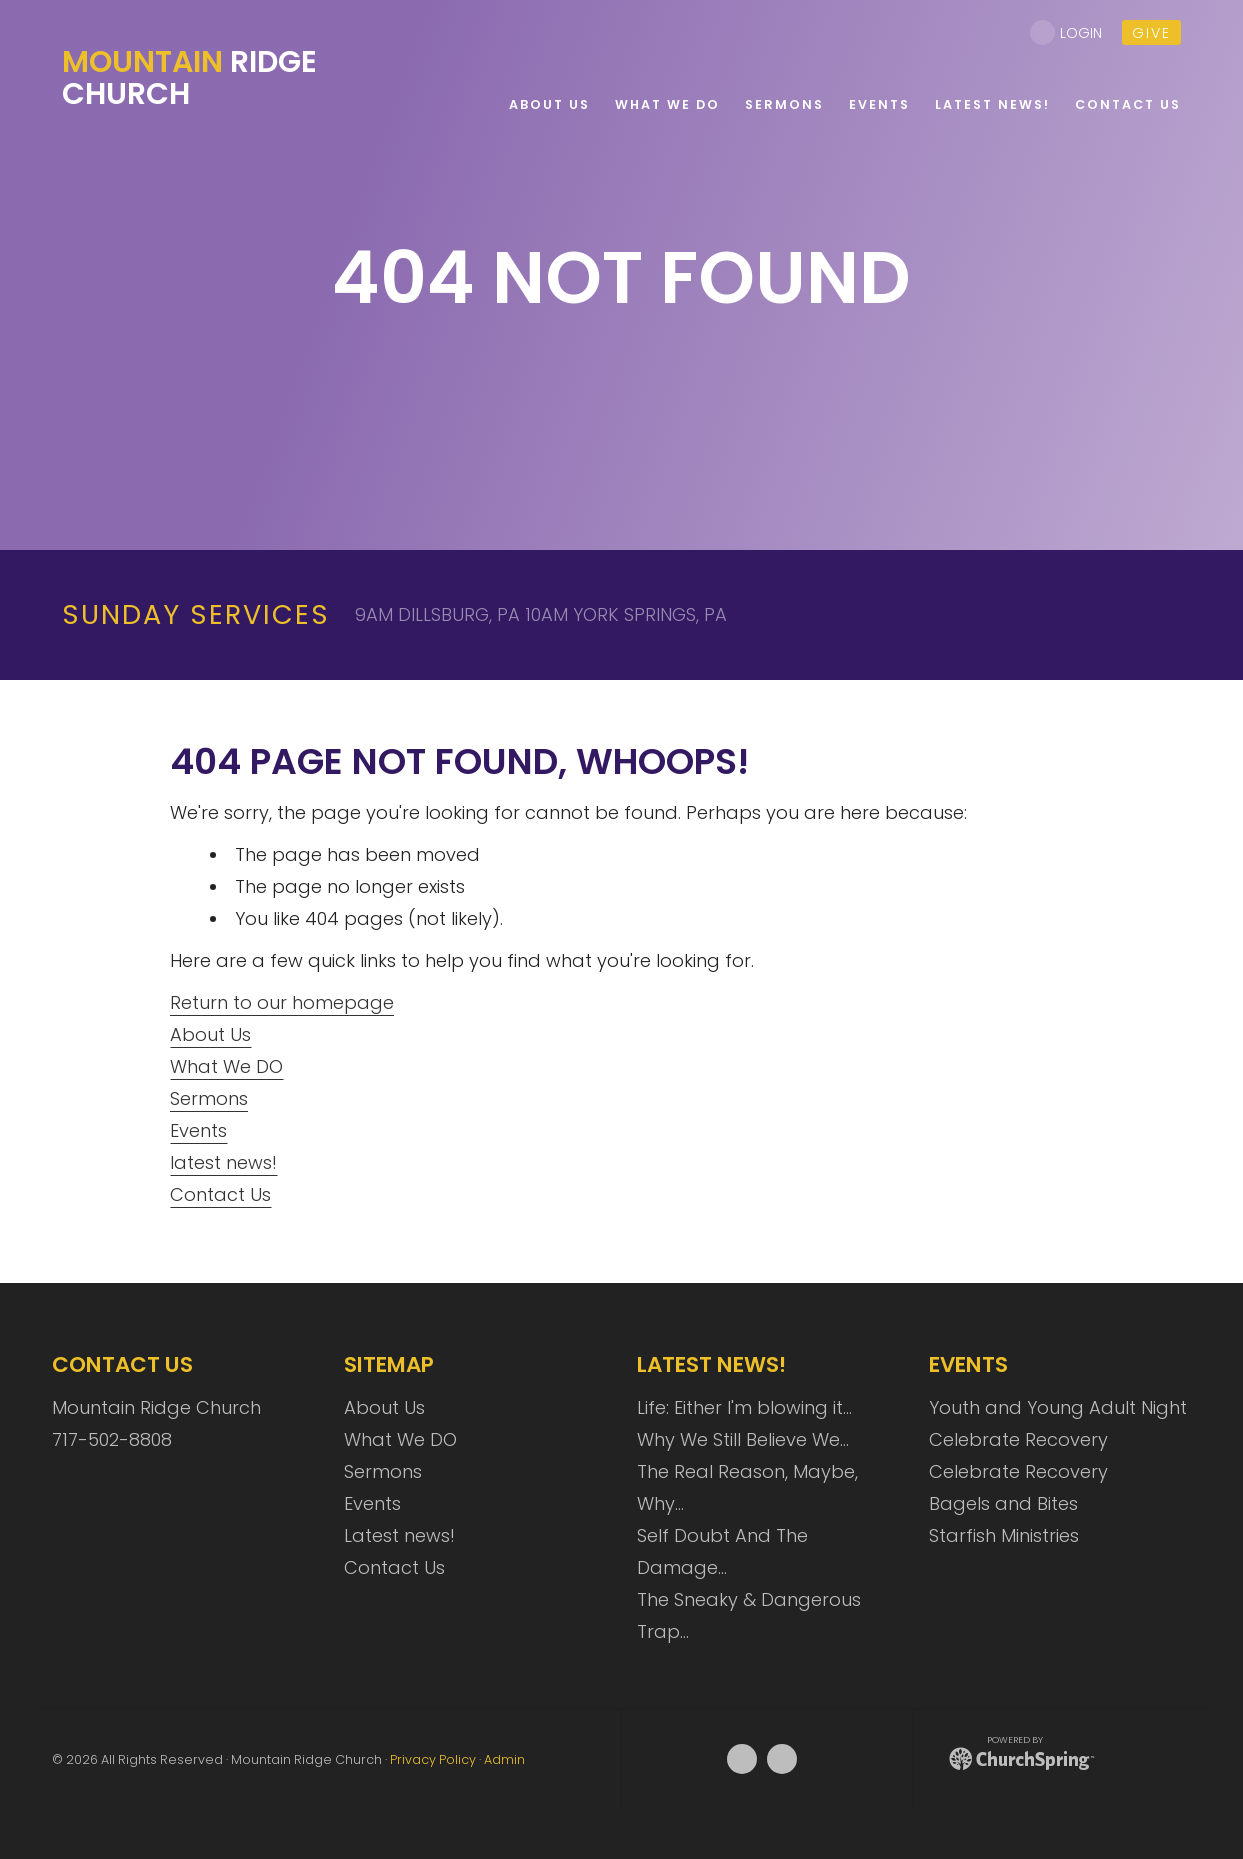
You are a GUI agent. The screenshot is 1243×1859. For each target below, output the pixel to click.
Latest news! (399, 1535)
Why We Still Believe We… (743, 1439)
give (1151, 33)
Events (198, 1130)
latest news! (223, 1162)
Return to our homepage (282, 1002)
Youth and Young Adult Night (1058, 1407)
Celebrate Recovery (1018, 1439)
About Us (210, 1034)
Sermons (209, 1098)
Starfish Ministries (1004, 1535)
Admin (504, 1759)
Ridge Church (189, 78)
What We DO (226, 1066)
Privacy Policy (433, 1759)
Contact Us (220, 1194)
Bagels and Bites (1003, 1503)
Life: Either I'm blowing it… (744, 1407)
